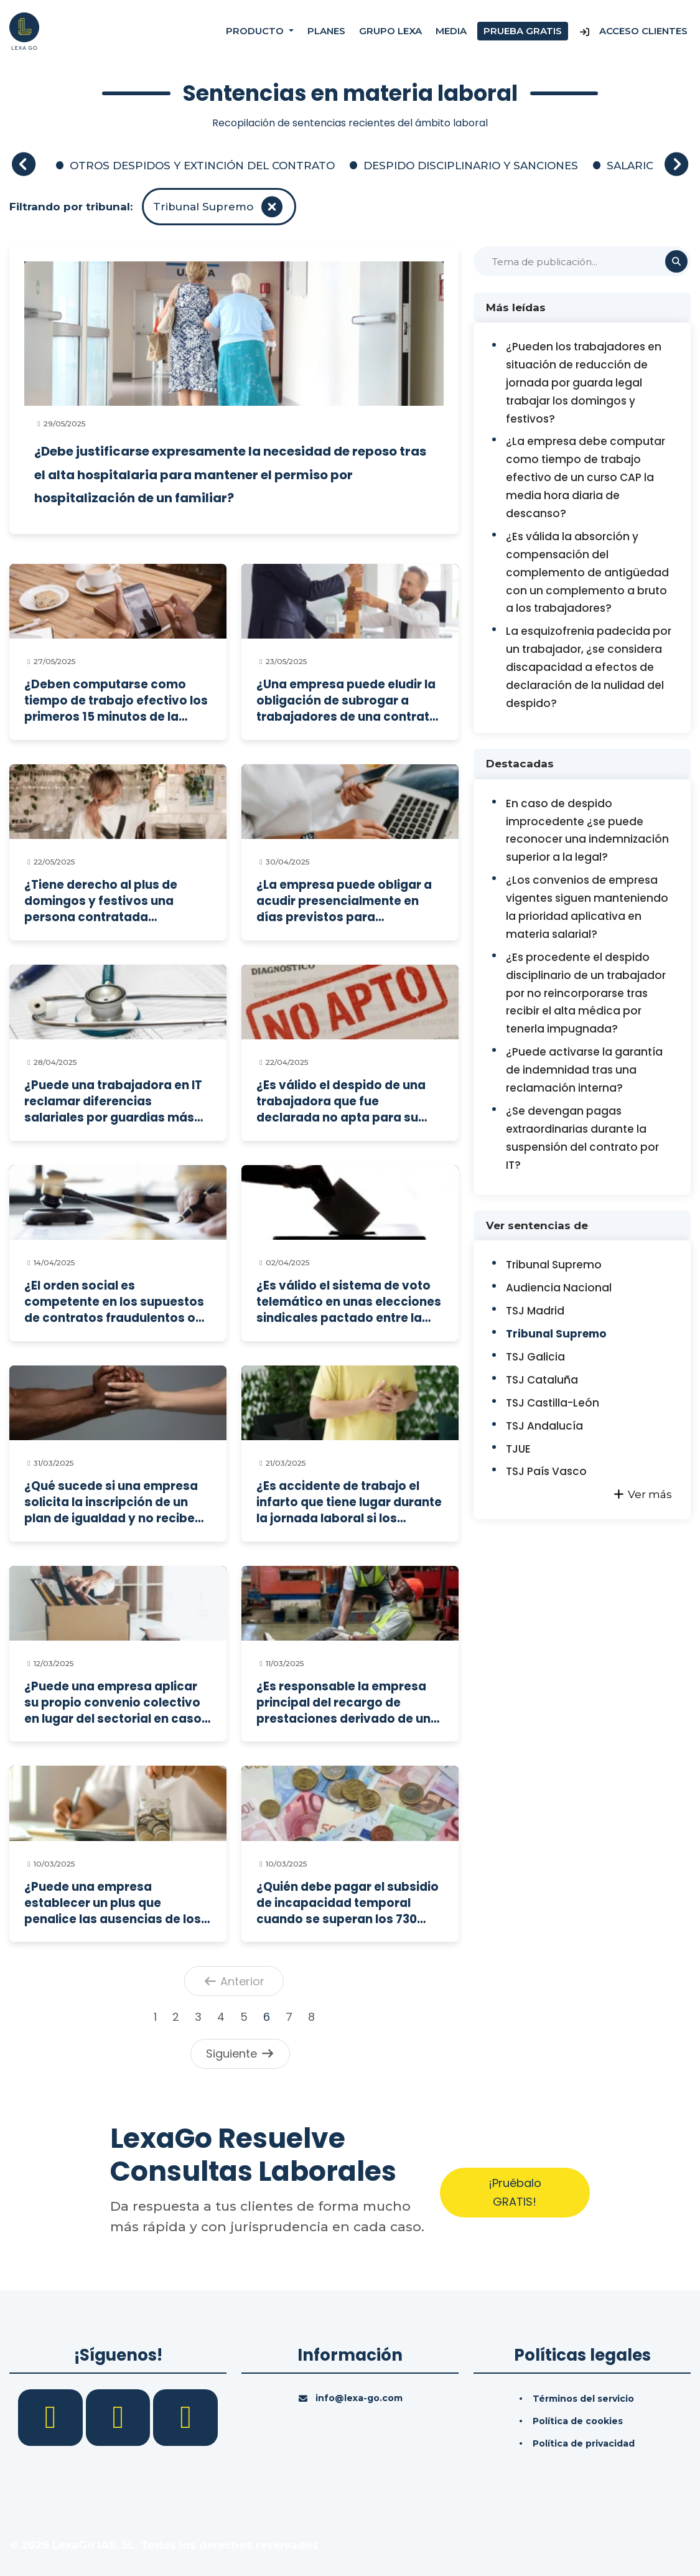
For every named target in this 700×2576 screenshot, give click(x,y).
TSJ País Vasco (546, 1471)
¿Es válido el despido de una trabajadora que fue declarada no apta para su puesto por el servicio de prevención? (341, 1101)
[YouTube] (185, 2416)
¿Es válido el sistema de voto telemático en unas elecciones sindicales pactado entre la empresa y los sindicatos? (348, 1302)
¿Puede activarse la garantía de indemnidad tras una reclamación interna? (584, 1069)
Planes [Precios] (326, 31)
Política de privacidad (584, 2443)
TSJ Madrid (535, 1310)
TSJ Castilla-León (552, 1402)
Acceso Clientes (633, 31)
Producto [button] (256, 31)
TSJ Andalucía (544, 1425)
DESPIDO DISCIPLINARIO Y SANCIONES (470, 165)
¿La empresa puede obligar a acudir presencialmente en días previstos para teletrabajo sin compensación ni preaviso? (347, 901)
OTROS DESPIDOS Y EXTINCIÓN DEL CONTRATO (202, 165)
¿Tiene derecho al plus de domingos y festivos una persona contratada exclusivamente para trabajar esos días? (115, 901)
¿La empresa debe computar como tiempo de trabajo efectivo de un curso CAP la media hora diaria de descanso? (585, 477)
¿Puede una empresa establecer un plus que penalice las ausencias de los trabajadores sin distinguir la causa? (112, 1903)
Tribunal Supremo (554, 1264)
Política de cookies (578, 2421)
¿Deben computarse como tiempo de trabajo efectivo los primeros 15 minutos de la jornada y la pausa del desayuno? (116, 700)
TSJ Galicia (535, 1356)
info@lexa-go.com (359, 2398)
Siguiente (240, 2053)
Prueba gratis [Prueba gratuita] (522, 31)
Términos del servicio (583, 2398)
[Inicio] (24, 30)
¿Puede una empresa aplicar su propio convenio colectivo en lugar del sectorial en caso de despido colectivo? (113, 1702)
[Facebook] (52, 2416)
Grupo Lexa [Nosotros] (390, 31)
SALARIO (631, 165)
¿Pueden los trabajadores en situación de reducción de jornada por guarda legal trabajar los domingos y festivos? (583, 382)
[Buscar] (582, 261)
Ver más (642, 1494)
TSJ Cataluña (542, 1379)
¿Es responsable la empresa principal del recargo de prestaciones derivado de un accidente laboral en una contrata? (343, 1702)
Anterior (234, 1981)
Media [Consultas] (451, 31)
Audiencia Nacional (559, 1287)
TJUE (518, 1448)
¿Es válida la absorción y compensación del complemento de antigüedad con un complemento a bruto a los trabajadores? (587, 572)
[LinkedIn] (120, 2416)
